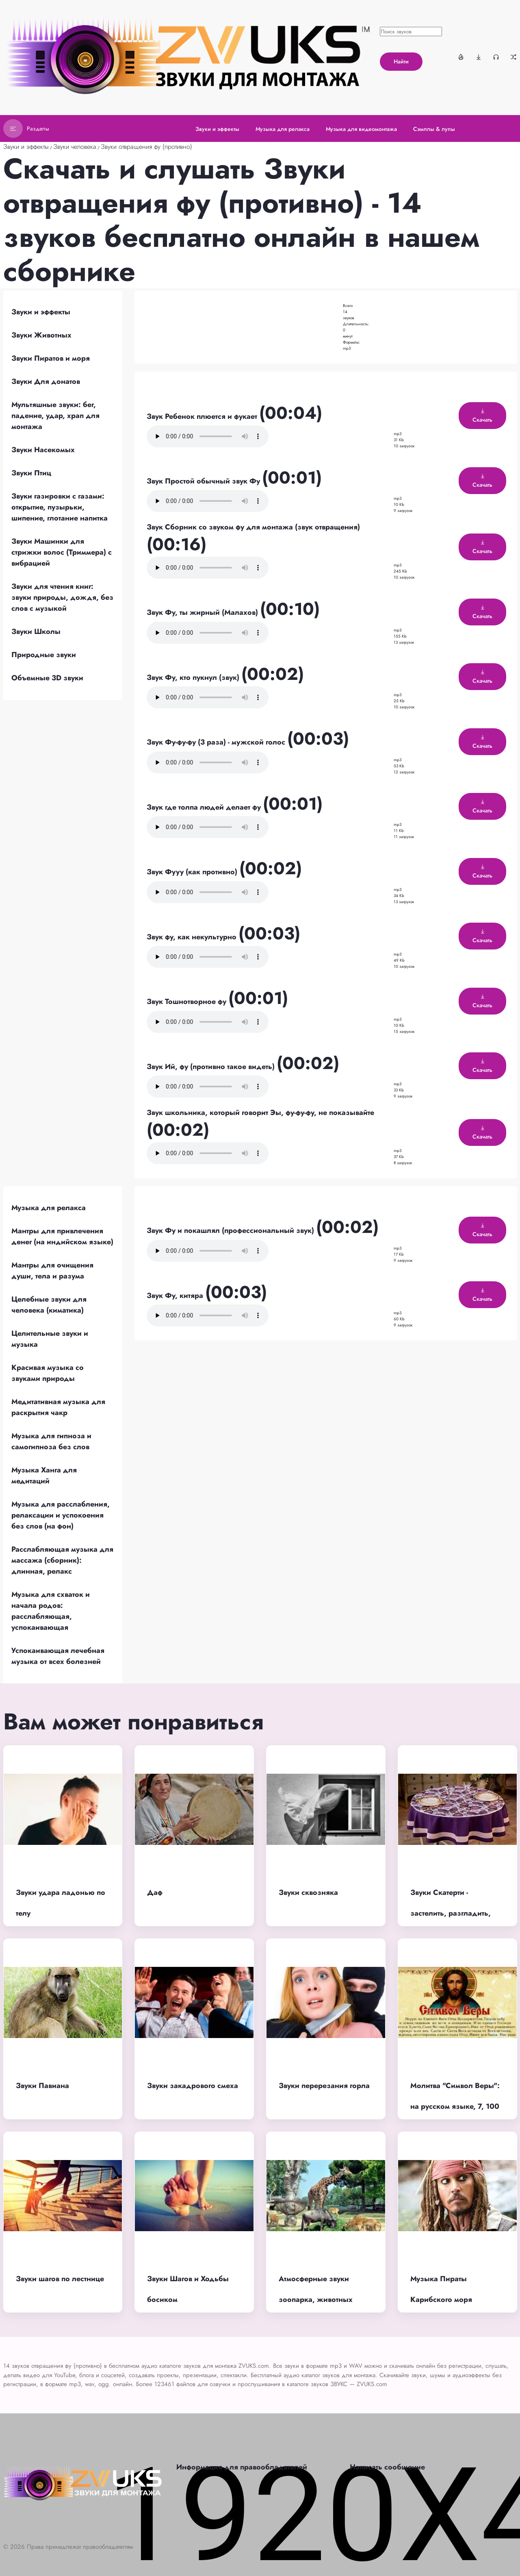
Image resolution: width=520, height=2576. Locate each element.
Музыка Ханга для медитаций (44, 1475)
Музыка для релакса (48, 1207)
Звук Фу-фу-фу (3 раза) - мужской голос (217, 742)
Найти (401, 61)
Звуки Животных (41, 335)
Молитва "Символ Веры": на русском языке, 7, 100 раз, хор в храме (455, 2106)
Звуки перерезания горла (324, 2085)
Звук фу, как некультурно (192, 937)
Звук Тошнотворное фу (187, 1001)
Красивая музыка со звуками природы (47, 1373)
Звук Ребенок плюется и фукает (203, 416)
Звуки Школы (36, 631)
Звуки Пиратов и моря (50, 358)
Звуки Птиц (31, 473)
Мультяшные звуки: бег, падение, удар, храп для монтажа (55, 415)
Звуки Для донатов (45, 381)
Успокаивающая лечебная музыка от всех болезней (57, 1656)
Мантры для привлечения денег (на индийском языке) (62, 1236)
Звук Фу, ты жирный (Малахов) (203, 612)
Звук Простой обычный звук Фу (204, 481)
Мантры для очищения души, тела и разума (52, 1270)
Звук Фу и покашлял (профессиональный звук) (231, 1230)
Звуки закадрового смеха (192, 2085)
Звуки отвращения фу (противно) (146, 146)
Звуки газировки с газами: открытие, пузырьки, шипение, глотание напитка (59, 507)
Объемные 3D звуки (47, 678)
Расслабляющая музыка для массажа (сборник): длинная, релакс (62, 1560)
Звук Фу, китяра (176, 1295)
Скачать (482, 416)
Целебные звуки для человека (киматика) (49, 1304)
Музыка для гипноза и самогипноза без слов (51, 1441)
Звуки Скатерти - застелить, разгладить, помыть (450, 1913)
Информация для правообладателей (241, 2467)
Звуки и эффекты (26, 146)
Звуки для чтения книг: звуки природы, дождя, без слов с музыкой (62, 597)
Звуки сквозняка (308, 1892)
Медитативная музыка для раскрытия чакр (58, 1407)
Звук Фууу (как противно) (193, 872)
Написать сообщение (387, 2467)
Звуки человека (74, 146)
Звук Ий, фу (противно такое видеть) (212, 1066)
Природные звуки (43, 654)
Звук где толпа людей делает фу (205, 807)
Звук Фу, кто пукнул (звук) (194, 677)
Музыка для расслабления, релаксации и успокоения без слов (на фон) (60, 1515)
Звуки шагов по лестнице (60, 2278)
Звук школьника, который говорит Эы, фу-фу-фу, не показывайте (260, 1112)
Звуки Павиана (42, 2085)
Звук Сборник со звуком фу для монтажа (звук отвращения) (253, 527)
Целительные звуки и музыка (49, 1339)
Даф (154, 1892)
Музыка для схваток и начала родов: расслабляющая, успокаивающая (50, 1611)
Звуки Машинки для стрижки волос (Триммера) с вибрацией (61, 552)
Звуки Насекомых (43, 449)
